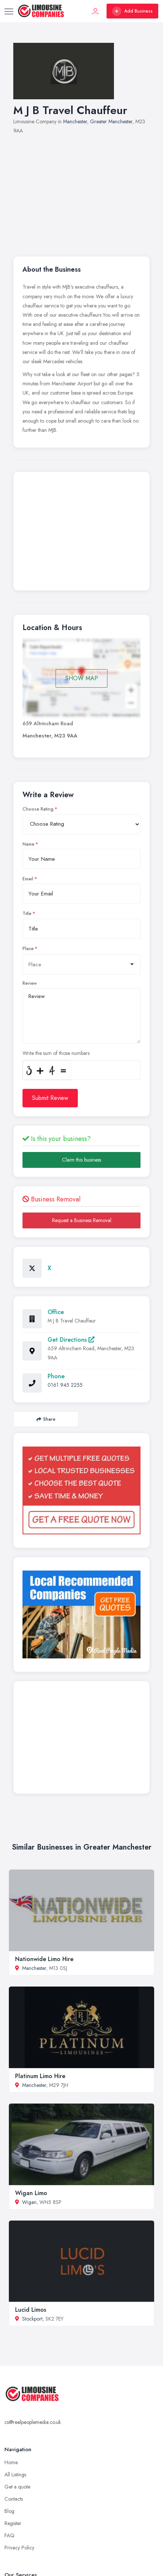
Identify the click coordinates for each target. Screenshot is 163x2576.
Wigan (29, 2202)
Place (28, 948)
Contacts (13, 2499)
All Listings (15, 2474)
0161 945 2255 (65, 1385)
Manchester (75, 121)
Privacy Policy (19, 2547)
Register (12, 2523)
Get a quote (17, 2486)
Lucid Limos (30, 2309)
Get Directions (71, 1339)
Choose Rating (37, 809)
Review (29, 983)
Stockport (32, 2318)
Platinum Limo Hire (40, 2076)
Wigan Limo (31, 2193)
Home (11, 2462)
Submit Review (50, 1098)
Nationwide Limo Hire (44, 1959)
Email (27, 879)
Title (26, 913)
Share (46, 1419)
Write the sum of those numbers (56, 1053)
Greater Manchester (111, 121)
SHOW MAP (81, 678)
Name (28, 844)
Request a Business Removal (81, 1220)
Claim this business (81, 1159)
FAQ (9, 2535)
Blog (9, 2511)
